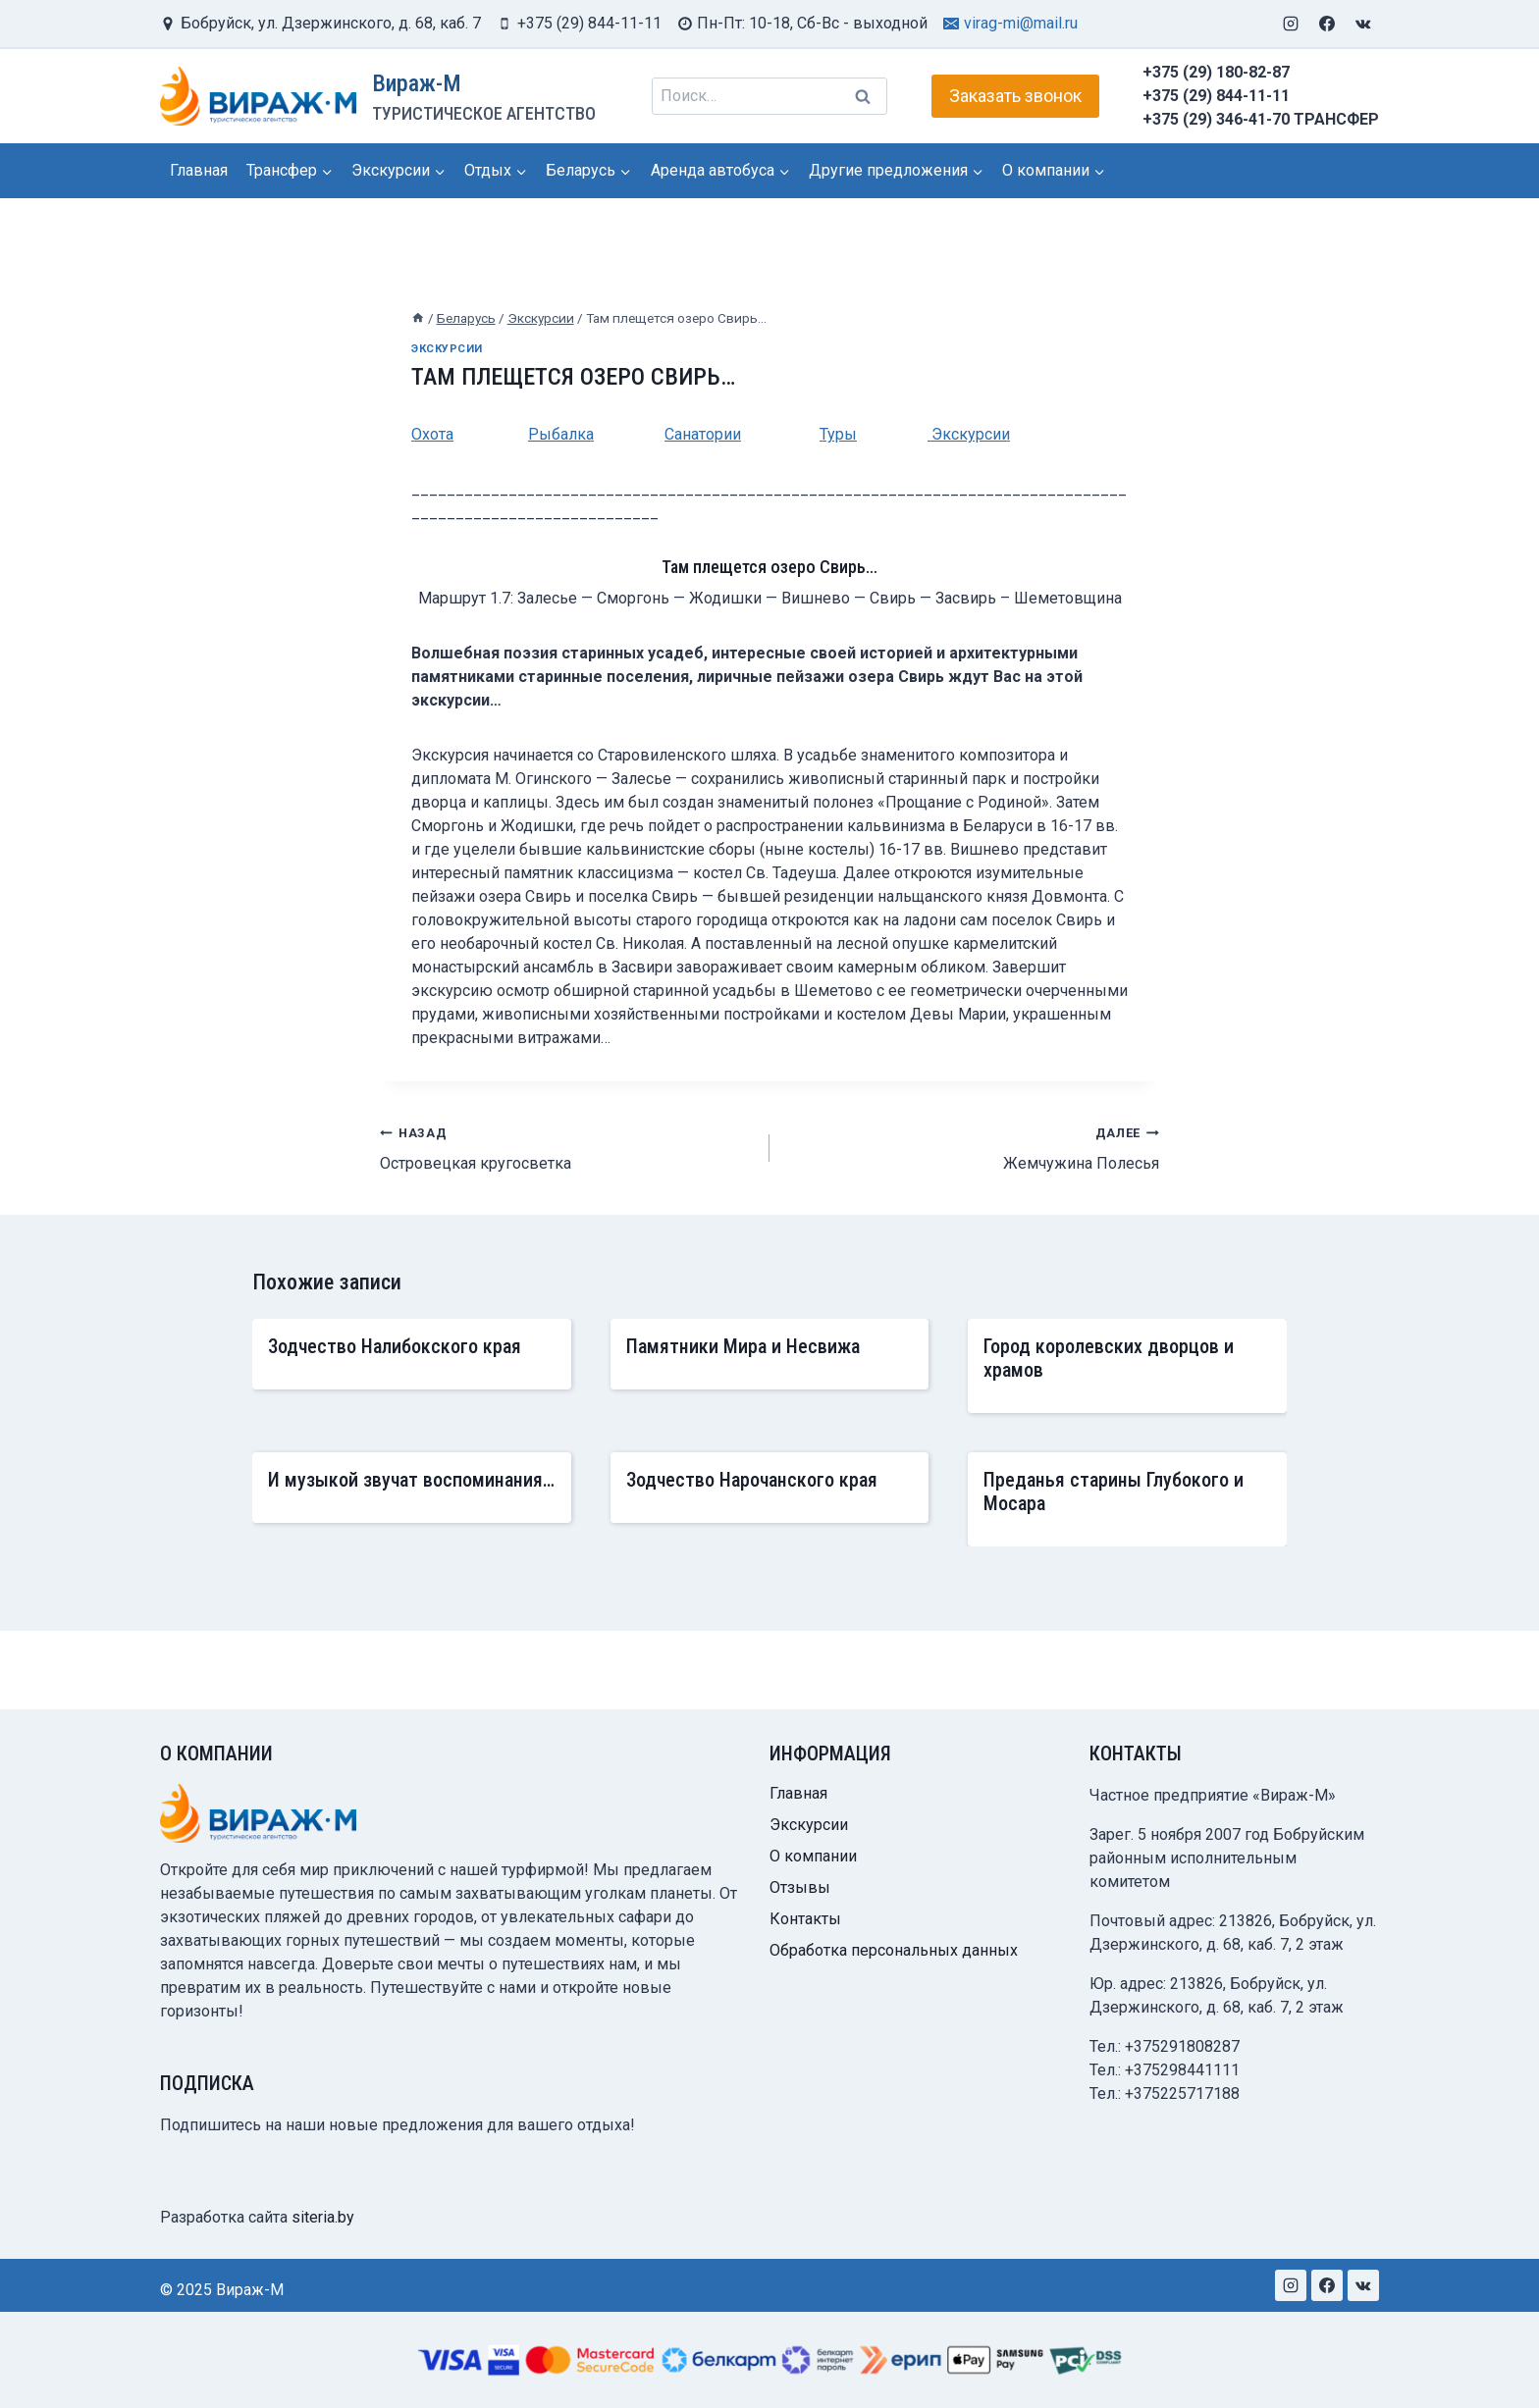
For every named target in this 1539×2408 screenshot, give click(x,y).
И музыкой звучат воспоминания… (411, 1480)
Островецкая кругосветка (567, 1147)
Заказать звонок (1015, 95)
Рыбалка (561, 434)
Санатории (702, 434)
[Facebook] (1327, 23)
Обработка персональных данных (894, 1950)
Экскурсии (447, 348)
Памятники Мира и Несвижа (743, 1346)
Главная (199, 170)
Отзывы (800, 1887)
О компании (813, 1856)
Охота (432, 434)
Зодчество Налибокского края (394, 1346)
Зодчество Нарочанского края (751, 1480)
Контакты (805, 1919)
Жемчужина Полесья (972, 1147)
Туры (838, 434)
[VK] (1363, 23)
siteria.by (323, 2217)
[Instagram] (1290, 23)
